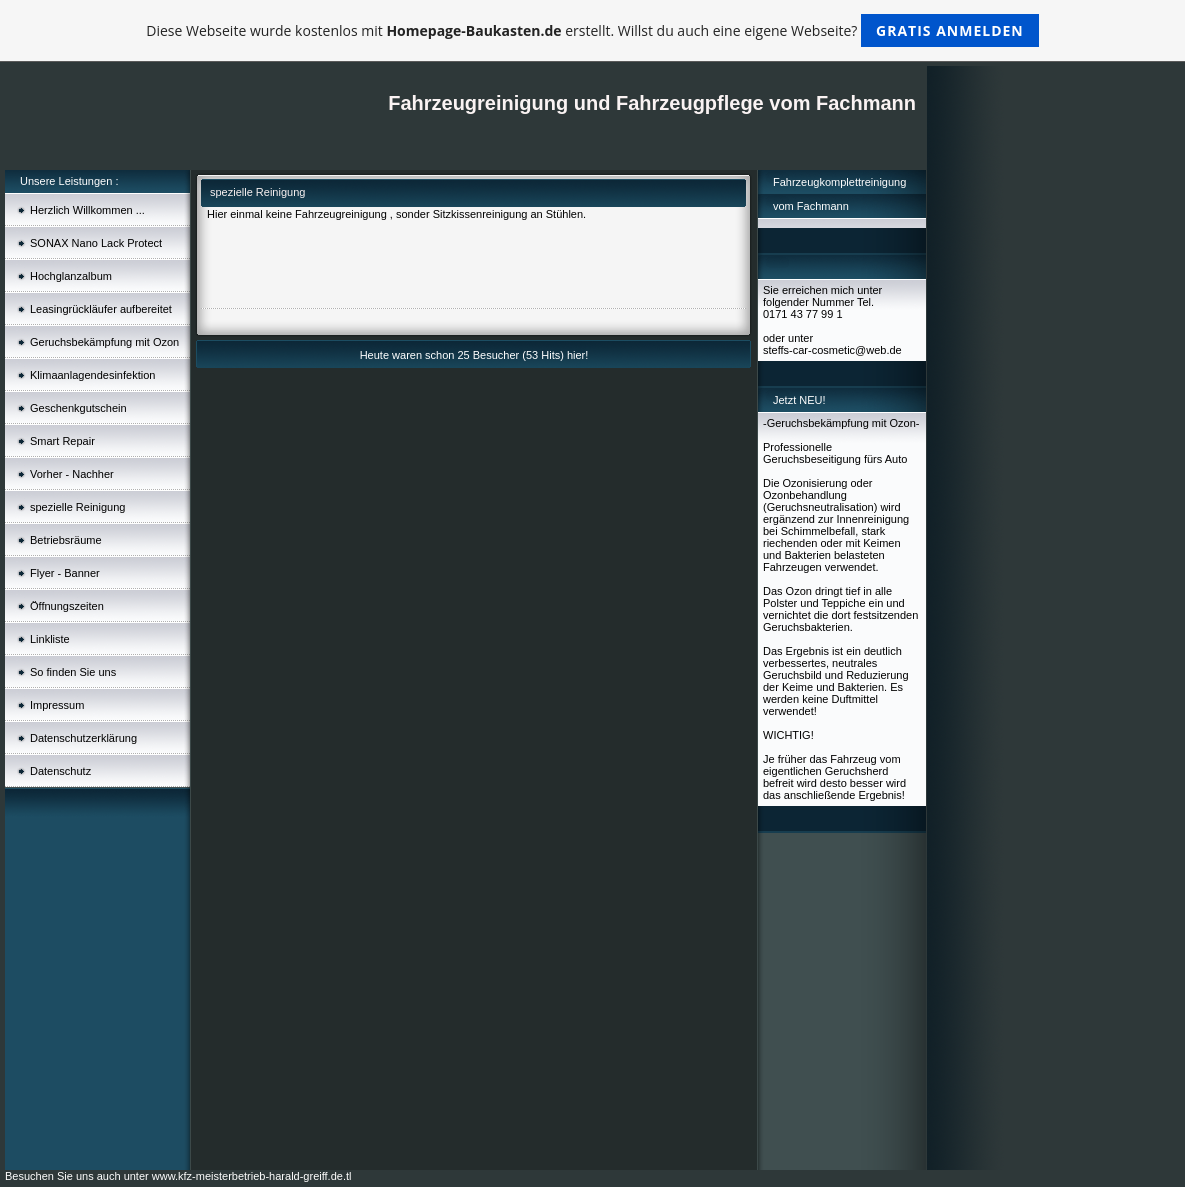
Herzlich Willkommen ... (87, 210)
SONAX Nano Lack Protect (96, 243)
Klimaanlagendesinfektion (92, 375)
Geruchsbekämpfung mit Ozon (104, 342)
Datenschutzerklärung (83, 738)
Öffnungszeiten (67, 606)
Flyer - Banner (65, 573)
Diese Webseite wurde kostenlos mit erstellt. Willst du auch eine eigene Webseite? (592, 30)
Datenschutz (60, 771)
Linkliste (50, 639)
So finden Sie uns (73, 672)
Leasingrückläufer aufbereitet (101, 309)
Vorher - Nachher (72, 474)
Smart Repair (62, 441)
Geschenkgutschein (78, 408)
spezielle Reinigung (77, 507)
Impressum (57, 705)
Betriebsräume (66, 540)
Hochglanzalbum (71, 276)
